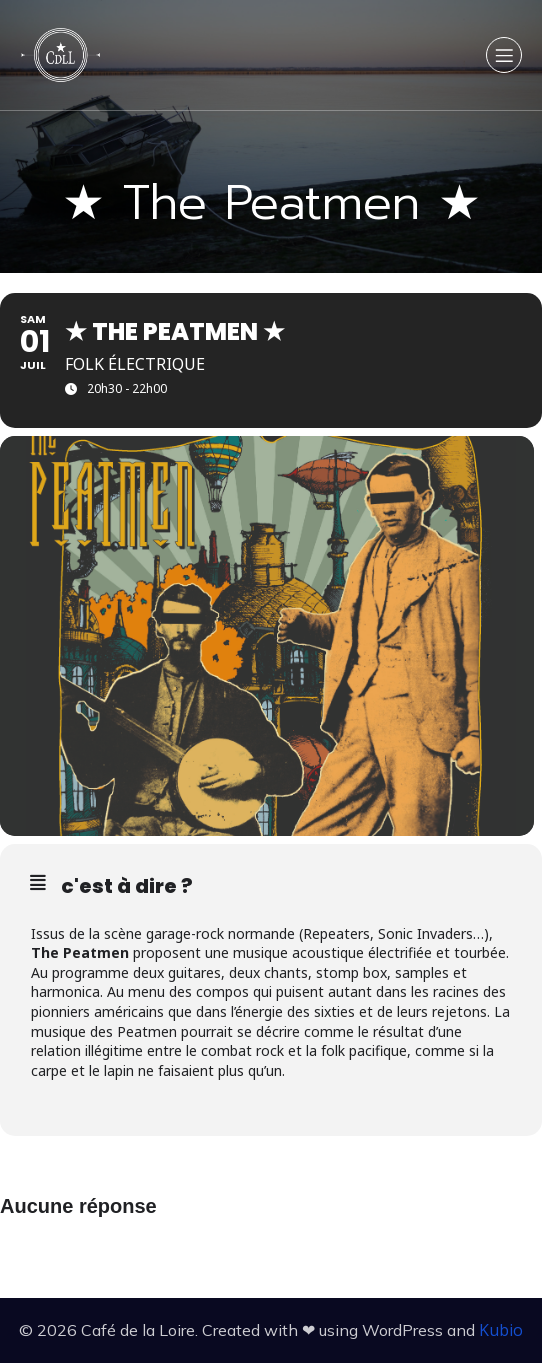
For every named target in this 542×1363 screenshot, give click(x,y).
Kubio (501, 1330)
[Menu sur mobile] (504, 55)
